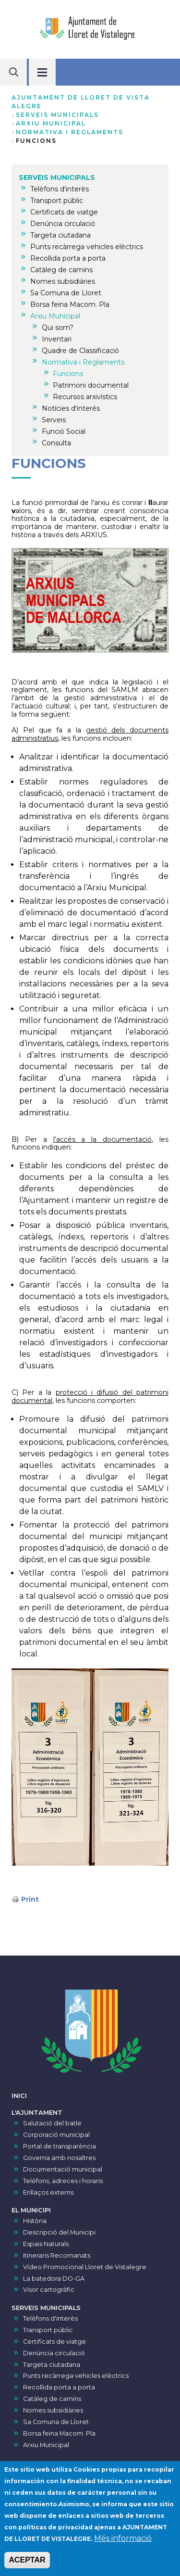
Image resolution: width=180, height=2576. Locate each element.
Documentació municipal (62, 2169)
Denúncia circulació (54, 2353)
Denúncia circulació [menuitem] (62, 223)
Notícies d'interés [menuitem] (71, 408)
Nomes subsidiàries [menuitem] (62, 281)
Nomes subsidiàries (53, 2410)
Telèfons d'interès (50, 2318)
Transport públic (48, 2330)
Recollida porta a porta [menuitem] (68, 258)
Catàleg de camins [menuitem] (61, 269)
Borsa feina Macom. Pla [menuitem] (69, 304)
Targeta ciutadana (51, 2364)
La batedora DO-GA (53, 2278)
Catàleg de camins (52, 2398)
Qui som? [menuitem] (57, 327)
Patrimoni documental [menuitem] (91, 385)
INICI (19, 2095)
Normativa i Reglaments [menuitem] (83, 362)
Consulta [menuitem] (56, 443)
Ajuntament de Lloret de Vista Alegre (81, 102)
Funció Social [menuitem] (63, 431)
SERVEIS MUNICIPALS (57, 114)
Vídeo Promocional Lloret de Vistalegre (84, 2267)
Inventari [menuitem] (57, 339)
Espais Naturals (46, 2244)
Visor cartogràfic (48, 2289)
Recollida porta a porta (59, 2387)
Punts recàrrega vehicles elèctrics (76, 2375)
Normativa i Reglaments (69, 132)
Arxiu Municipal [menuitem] (55, 316)
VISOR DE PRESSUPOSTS (52, 2463)
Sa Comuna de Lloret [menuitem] (65, 293)
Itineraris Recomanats (56, 2255)
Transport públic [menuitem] (56, 200)
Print (30, 1899)
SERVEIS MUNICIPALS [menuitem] (57, 177)
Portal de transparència (59, 2146)
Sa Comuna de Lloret (56, 2421)
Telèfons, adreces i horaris (63, 2181)
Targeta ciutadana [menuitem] (60, 235)
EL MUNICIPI (31, 2210)
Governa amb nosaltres (59, 2157)
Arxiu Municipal (51, 123)
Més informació (123, 2541)
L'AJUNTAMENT (37, 2112)
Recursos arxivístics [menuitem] (85, 396)
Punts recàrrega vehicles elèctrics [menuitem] (86, 246)
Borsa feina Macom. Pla (59, 2433)
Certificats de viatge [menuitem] (64, 212)
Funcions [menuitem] (68, 373)
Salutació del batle (52, 2123)
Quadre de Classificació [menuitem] (80, 350)
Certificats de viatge (54, 2341)
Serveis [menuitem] (54, 420)
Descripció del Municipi (59, 2232)
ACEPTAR (27, 2563)
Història (35, 2220)
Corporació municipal (56, 2134)
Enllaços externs (48, 2192)
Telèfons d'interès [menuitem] (59, 189)
